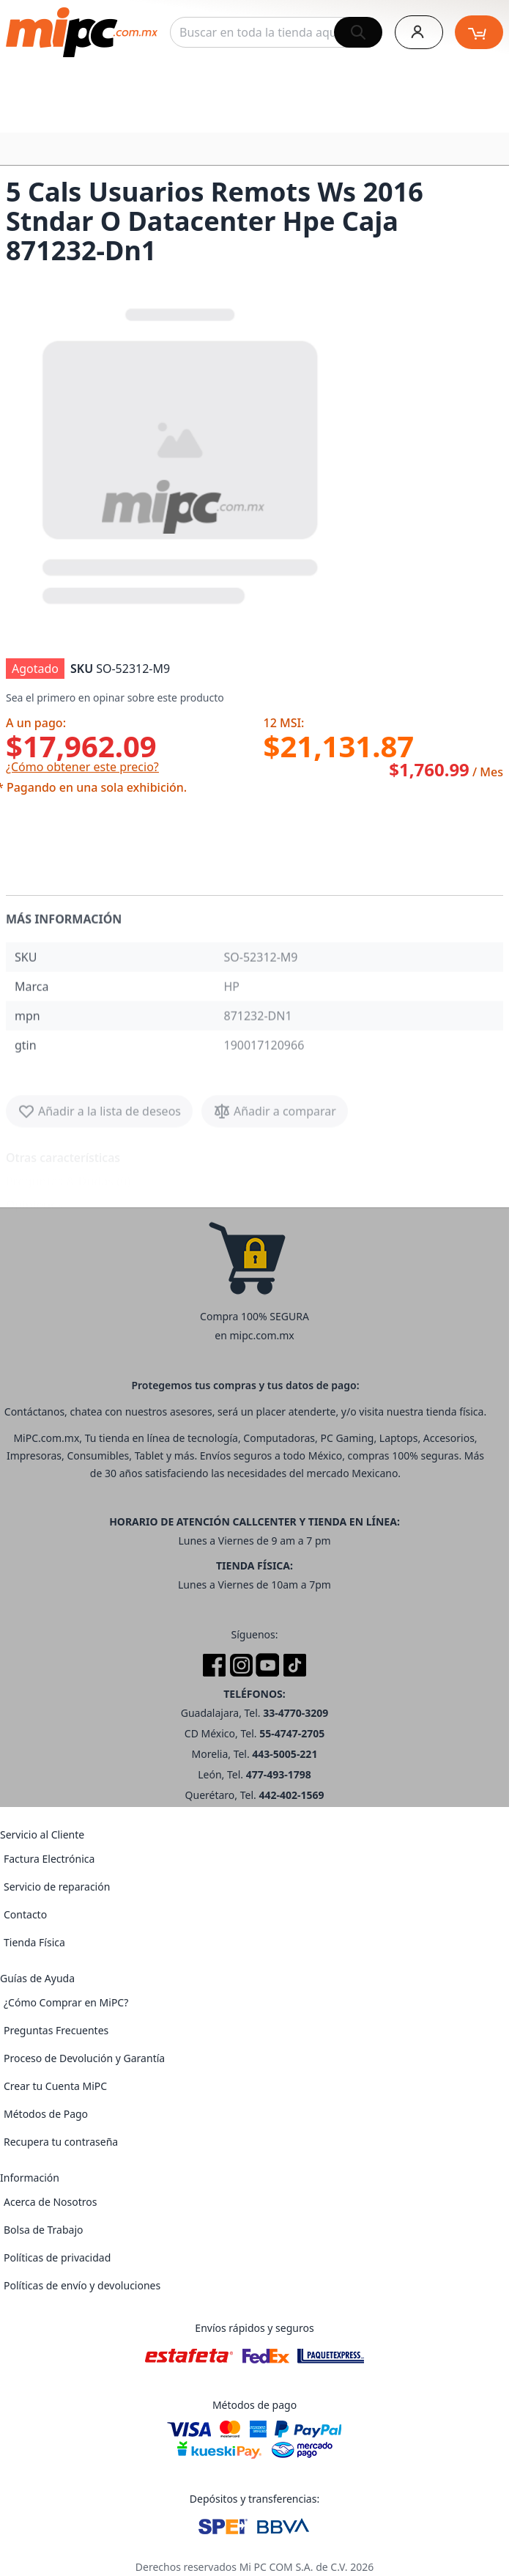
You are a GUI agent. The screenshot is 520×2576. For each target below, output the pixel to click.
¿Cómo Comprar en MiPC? (66, 2002)
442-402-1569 (291, 1795)
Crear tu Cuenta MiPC (55, 2086)
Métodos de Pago (46, 2114)
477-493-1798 (278, 1774)
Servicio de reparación (57, 1887)
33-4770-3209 (295, 1713)
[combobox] (276, 32)
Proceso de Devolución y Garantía (84, 2058)
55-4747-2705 (291, 1733)
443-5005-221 (284, 1754)
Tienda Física (34, 1942)
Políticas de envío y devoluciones (82, 2285)
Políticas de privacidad (57, 2257)
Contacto (25, 1914)
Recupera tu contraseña (61, 2142)
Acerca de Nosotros (50, 2202)
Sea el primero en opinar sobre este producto (115, 697)
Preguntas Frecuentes (56, 2030)
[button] (181, 453)
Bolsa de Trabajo (43, 2230)
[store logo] (81, 32)
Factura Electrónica (49, 1859)
